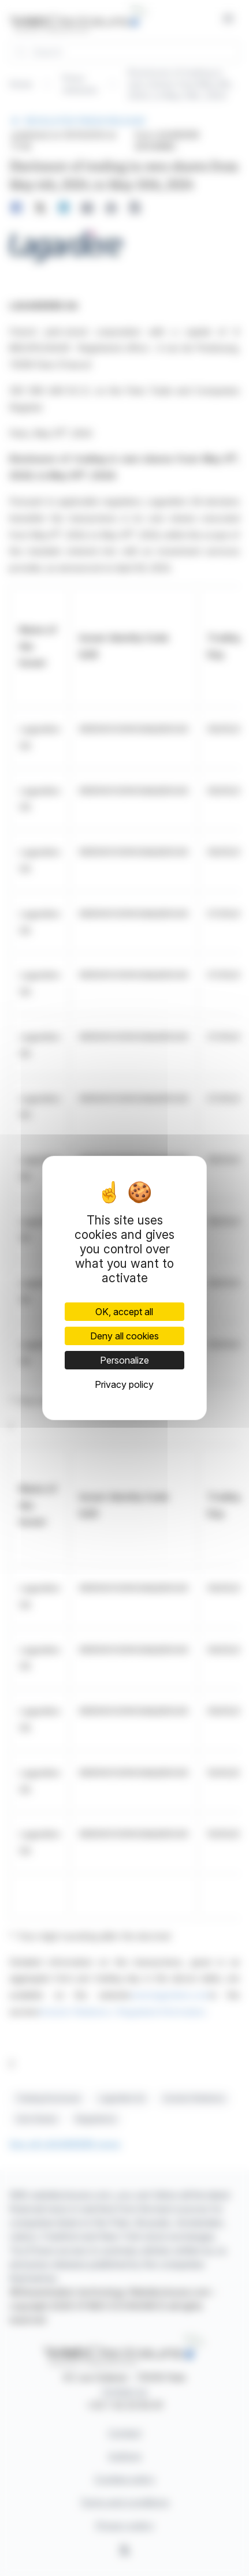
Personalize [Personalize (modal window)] (124, 1360)
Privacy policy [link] (124, 1384)
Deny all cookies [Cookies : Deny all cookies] (124, 1336)
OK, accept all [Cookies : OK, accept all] (124, 1311)
